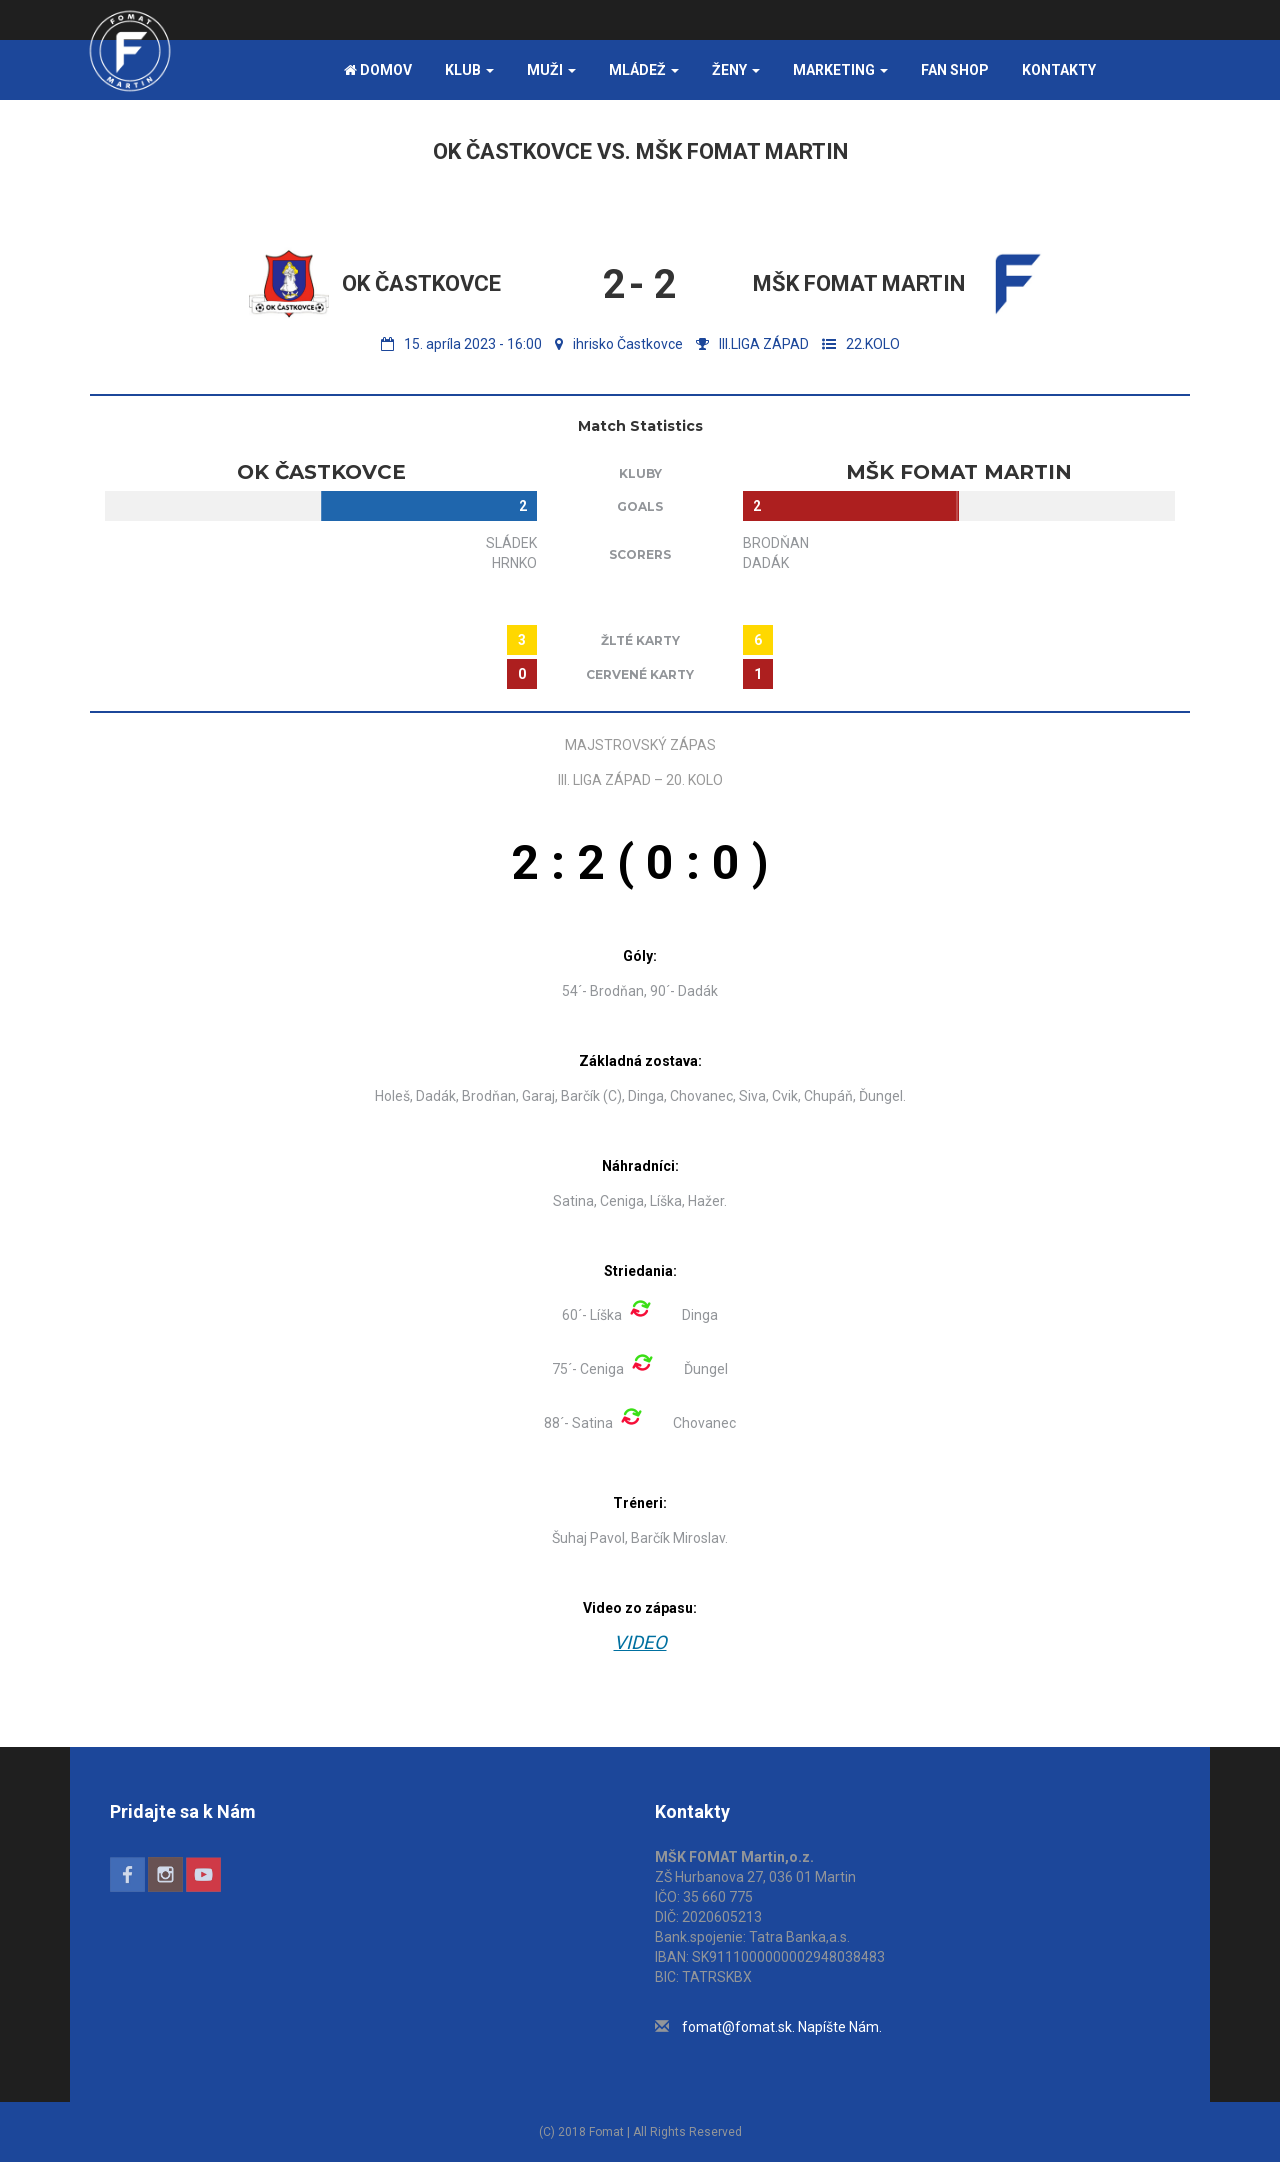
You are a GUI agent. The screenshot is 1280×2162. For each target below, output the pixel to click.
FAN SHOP (955, 70)
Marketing (840, 70)
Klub (469, 70)
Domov (378, 70)
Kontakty (1059, 70)
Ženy (736, 70)
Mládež (644, 70)
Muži (551, 70)
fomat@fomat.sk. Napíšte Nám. (782, 2027)
